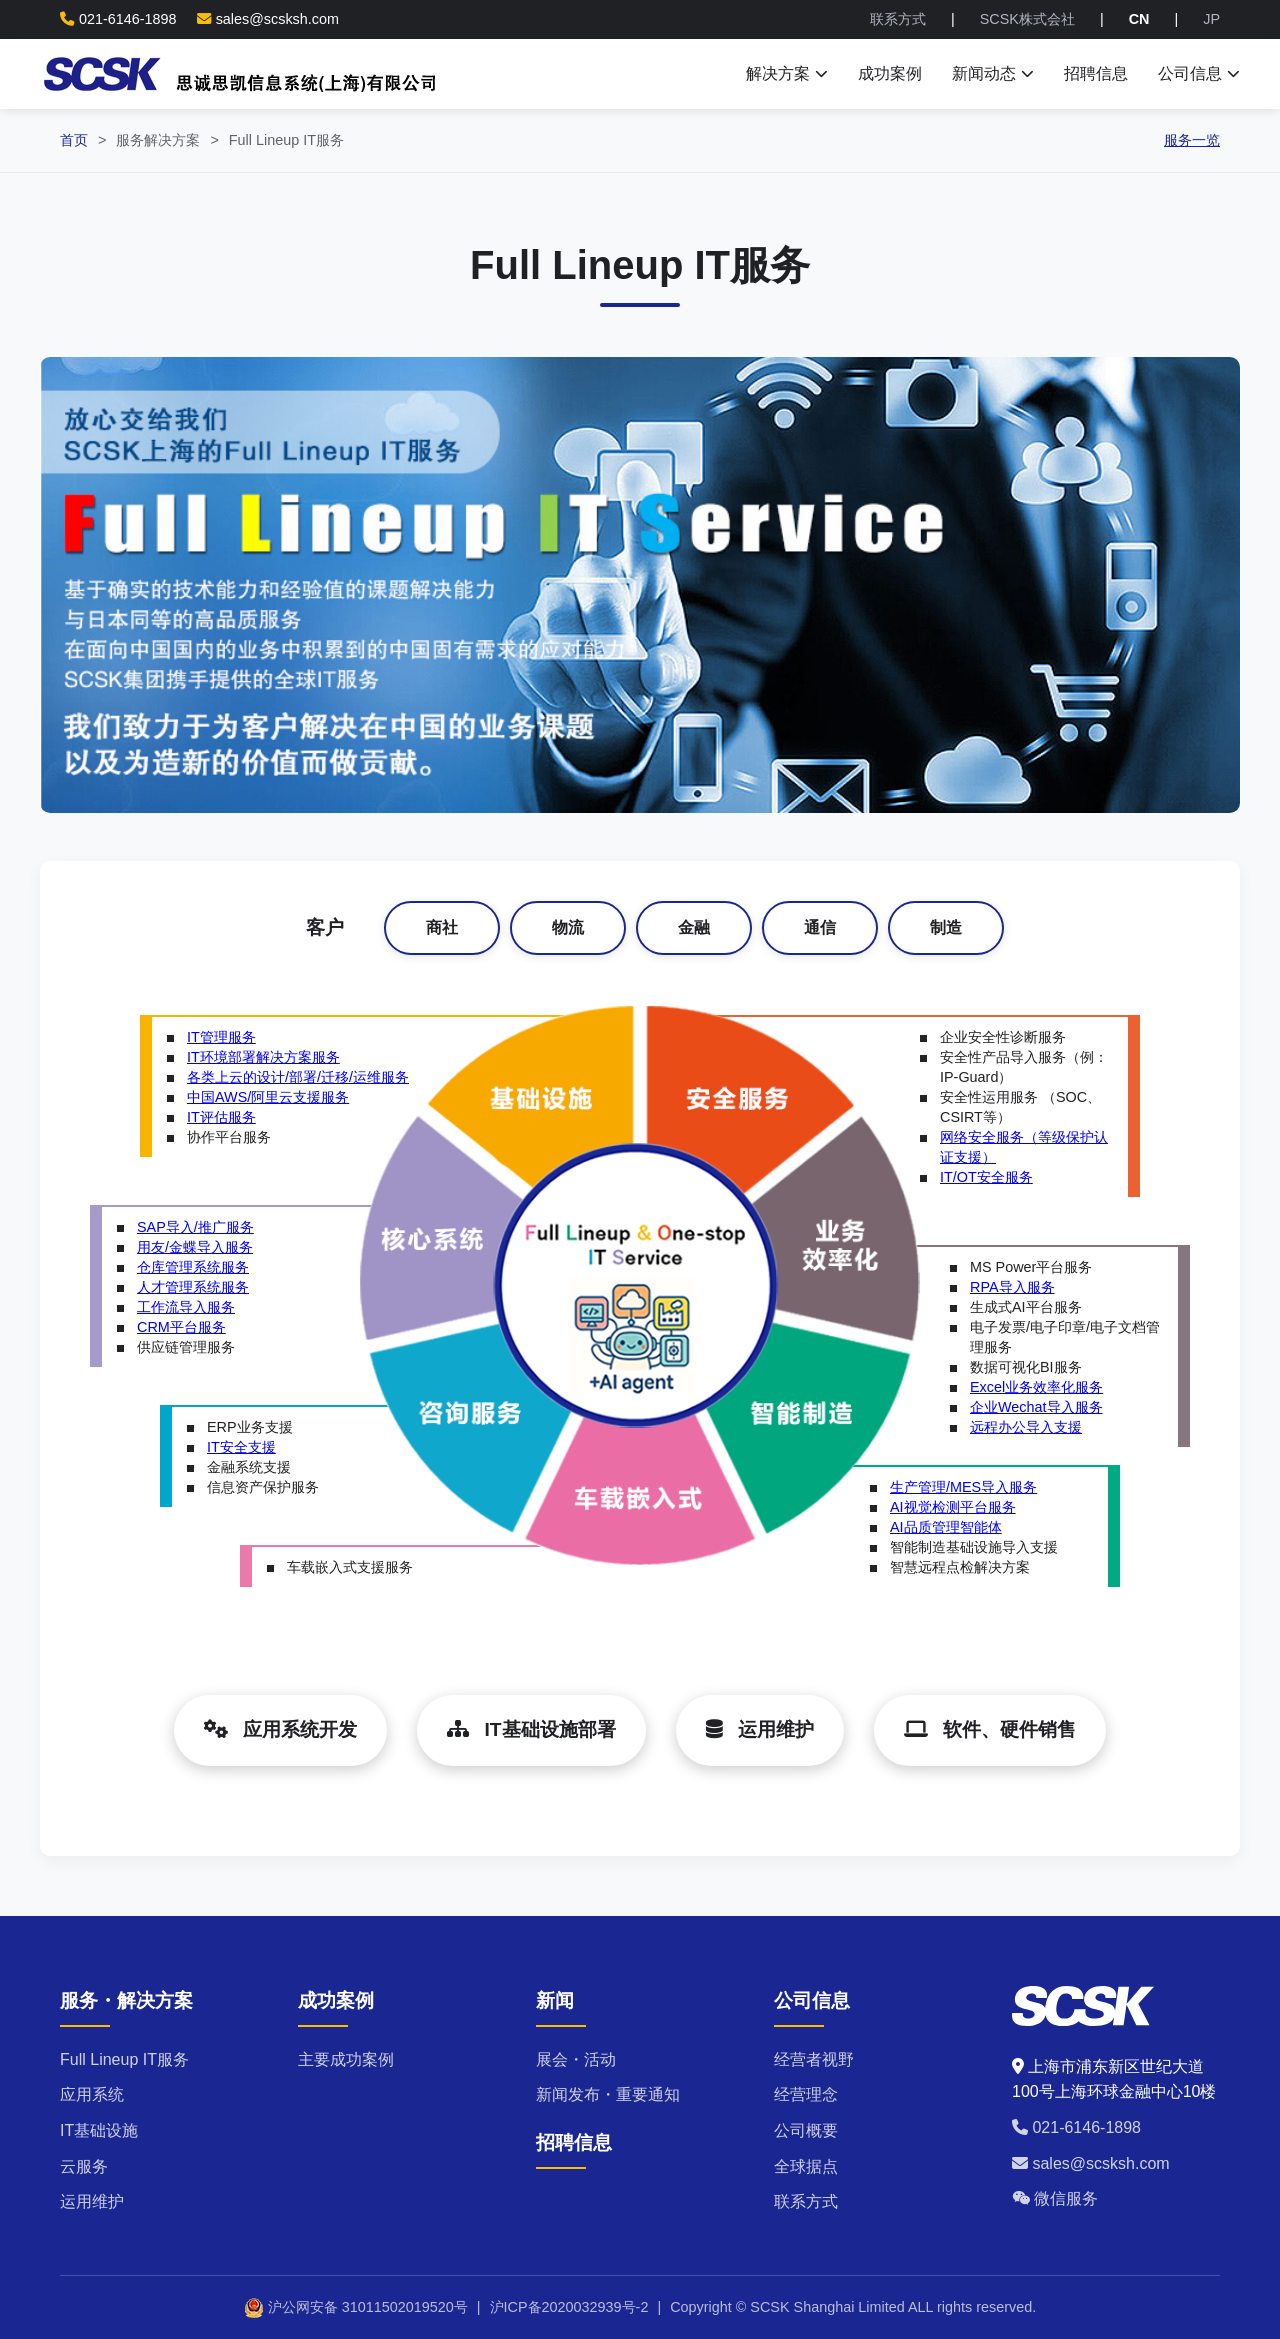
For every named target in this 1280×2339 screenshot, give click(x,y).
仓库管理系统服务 (193, 1267)
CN (1139, 19)
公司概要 (806, 2130)
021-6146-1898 (1076, 2127)
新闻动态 (993, 73)
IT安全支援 (241, 1447)
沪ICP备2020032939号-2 (569, 2307)
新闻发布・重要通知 (608, 2094)
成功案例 (890, 73)
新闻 (555, 2000)
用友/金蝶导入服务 (195, 1247)
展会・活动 (576, 2059)
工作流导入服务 (186, 1307)
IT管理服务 (221, 1037)
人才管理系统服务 (193, 1287)
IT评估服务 (221, 1117)
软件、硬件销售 (990, 1729)
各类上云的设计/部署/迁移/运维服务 (298, 1077)
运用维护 (760, 1729)
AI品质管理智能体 (946, 1527)
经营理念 (806, 2094)
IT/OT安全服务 (986, 1177)
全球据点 (806, 2166)
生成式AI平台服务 (1026, 1307)
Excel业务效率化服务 (1036, 1387)
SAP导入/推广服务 (195, 1227)
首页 (74, 140)
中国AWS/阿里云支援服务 (268, 1097)
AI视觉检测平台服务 (953, 1507)
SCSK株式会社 (1027, 19)
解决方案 (787, 73)
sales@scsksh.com (277, 19)
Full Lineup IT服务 (124, 2059)
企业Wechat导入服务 (1036, 1407)
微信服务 (1055, 2198)
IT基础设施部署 (531, 1729)
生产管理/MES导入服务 (963, 1487)
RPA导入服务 (1012, 1287)
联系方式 (898, 19)
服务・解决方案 (126, 2000)
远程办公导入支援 (1026, 1427)
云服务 (84, 2166)
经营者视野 (814, 2059)
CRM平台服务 (181, 1327)
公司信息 (1199, 73)
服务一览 (1192, 140)
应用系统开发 (280, 1729)
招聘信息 (1096, 73)
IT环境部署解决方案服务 (263, 1057)
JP (1211, 19)
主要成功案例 (346, 2059)
